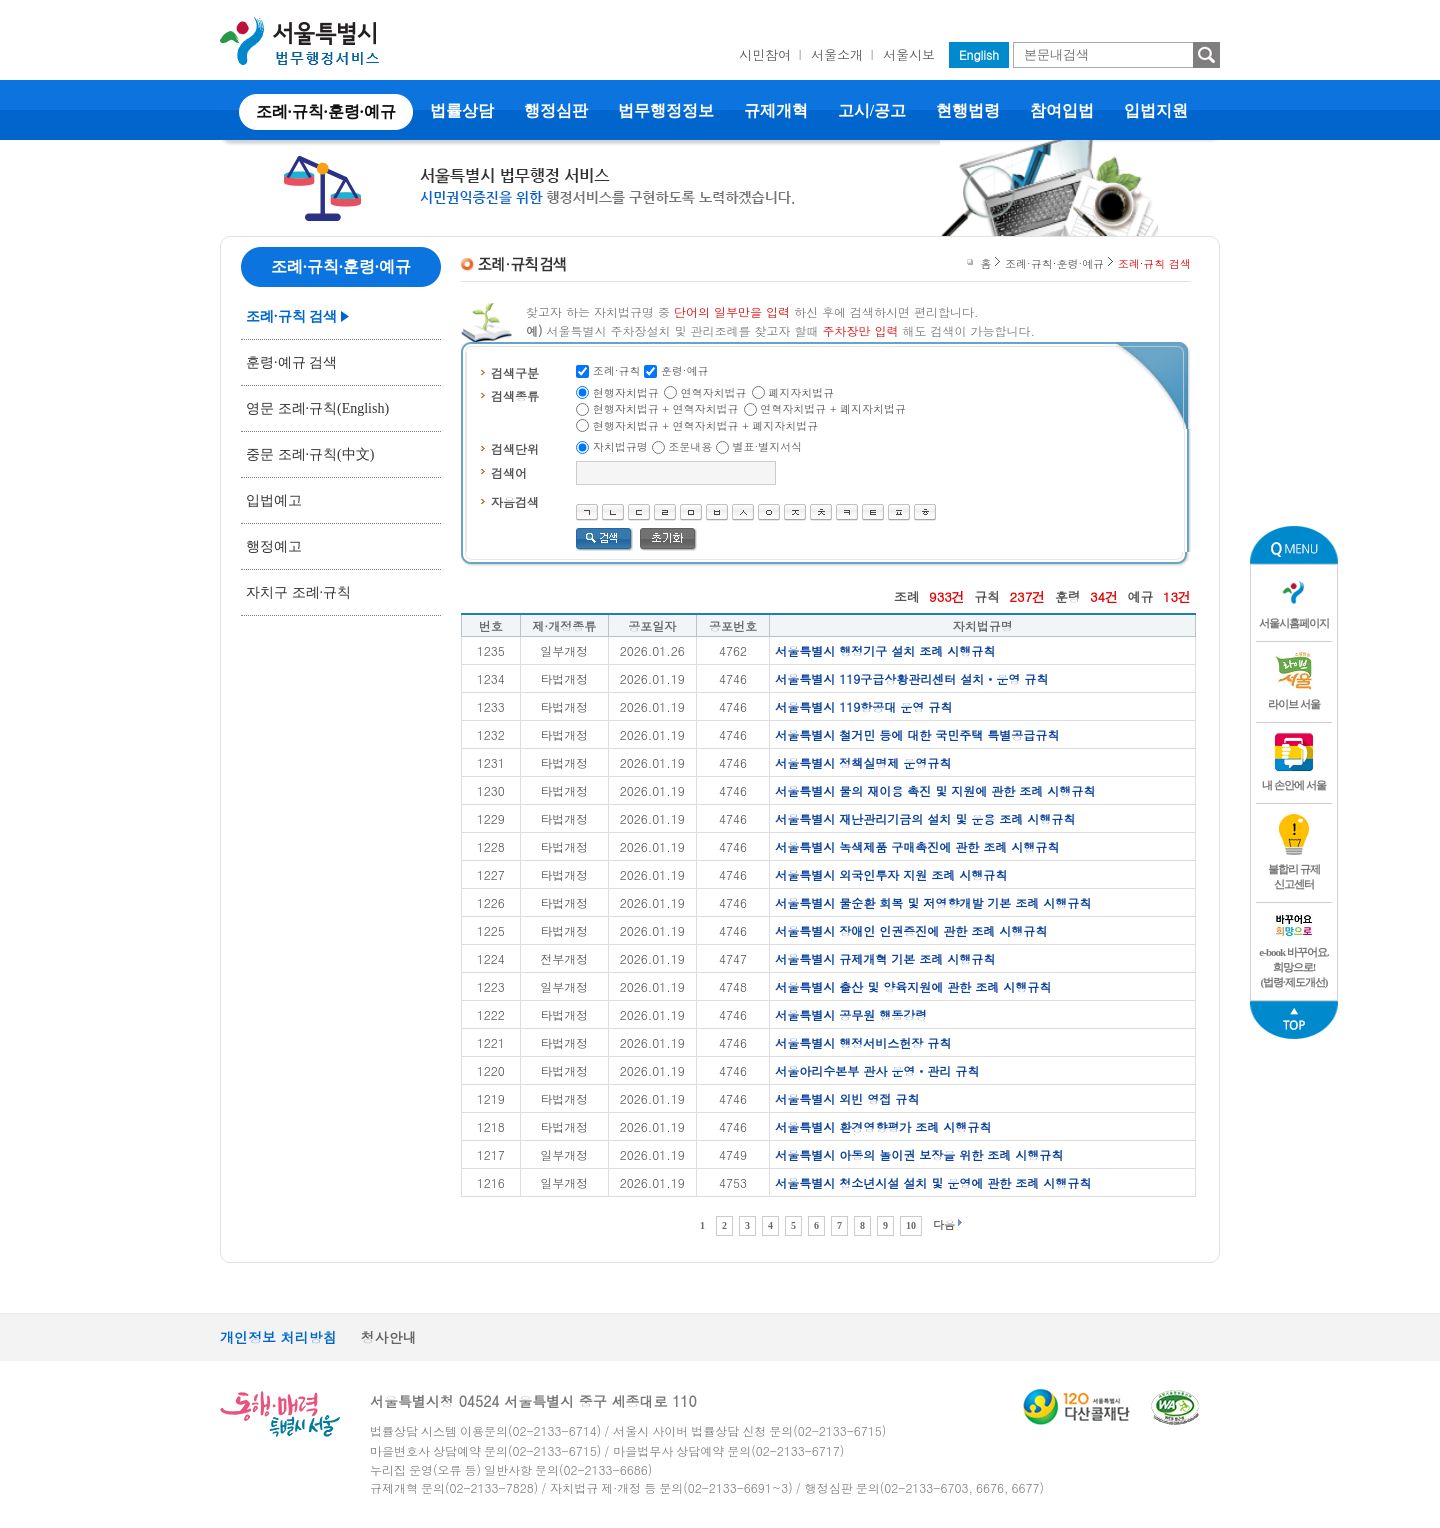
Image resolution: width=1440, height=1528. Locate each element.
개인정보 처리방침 (278, 1337)
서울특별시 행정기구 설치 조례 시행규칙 (885, 650)
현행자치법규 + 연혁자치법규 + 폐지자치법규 (706, 425)
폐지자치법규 (801, 392)
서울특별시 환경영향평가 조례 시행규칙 (883, 1126)
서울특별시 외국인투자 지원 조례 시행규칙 (891, 874)
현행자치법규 (626, 392)
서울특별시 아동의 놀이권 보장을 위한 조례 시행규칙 (919, 1154)
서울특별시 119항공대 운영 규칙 (863, 706)
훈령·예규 (685, 370)
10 (911, 1225)
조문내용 (690, 446)
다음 (944, 1224)
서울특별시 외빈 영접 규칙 (847, 1098)
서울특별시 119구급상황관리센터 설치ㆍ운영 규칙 (911, 678)
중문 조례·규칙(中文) (310, 454)
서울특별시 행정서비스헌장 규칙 (863, 1042)
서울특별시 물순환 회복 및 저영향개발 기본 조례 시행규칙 (933, 902)
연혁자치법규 (714, 392)
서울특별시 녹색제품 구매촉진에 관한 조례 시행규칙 (917, 846)
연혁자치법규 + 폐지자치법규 (833, 408)
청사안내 (389, 1337)
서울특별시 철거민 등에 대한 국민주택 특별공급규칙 (917, 734)
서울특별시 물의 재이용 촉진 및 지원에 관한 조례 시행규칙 (935, 790)
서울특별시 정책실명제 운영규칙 (863, 762)
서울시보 (909, 54)
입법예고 (274, 500)
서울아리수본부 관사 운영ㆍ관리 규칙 (877, 1070)
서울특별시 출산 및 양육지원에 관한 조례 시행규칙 (913, 986)
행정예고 (274, 546)
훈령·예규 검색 (291, 362)
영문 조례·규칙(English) (317, 408)
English (979, 54)
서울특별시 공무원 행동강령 (851, 1014)
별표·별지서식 (768, 446)
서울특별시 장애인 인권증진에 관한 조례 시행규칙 (911, 930)
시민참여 (765, 54)
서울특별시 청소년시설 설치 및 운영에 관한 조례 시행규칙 (933, 1182)
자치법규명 (620, 446)
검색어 (509, 472)
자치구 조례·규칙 (298, 592)
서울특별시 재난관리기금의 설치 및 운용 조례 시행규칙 (925, 818)
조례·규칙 (617, 370)
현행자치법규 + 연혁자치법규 (666, 408)
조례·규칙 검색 (291, 316)
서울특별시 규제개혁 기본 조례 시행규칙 (885, 958)
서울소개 (837, 54)
